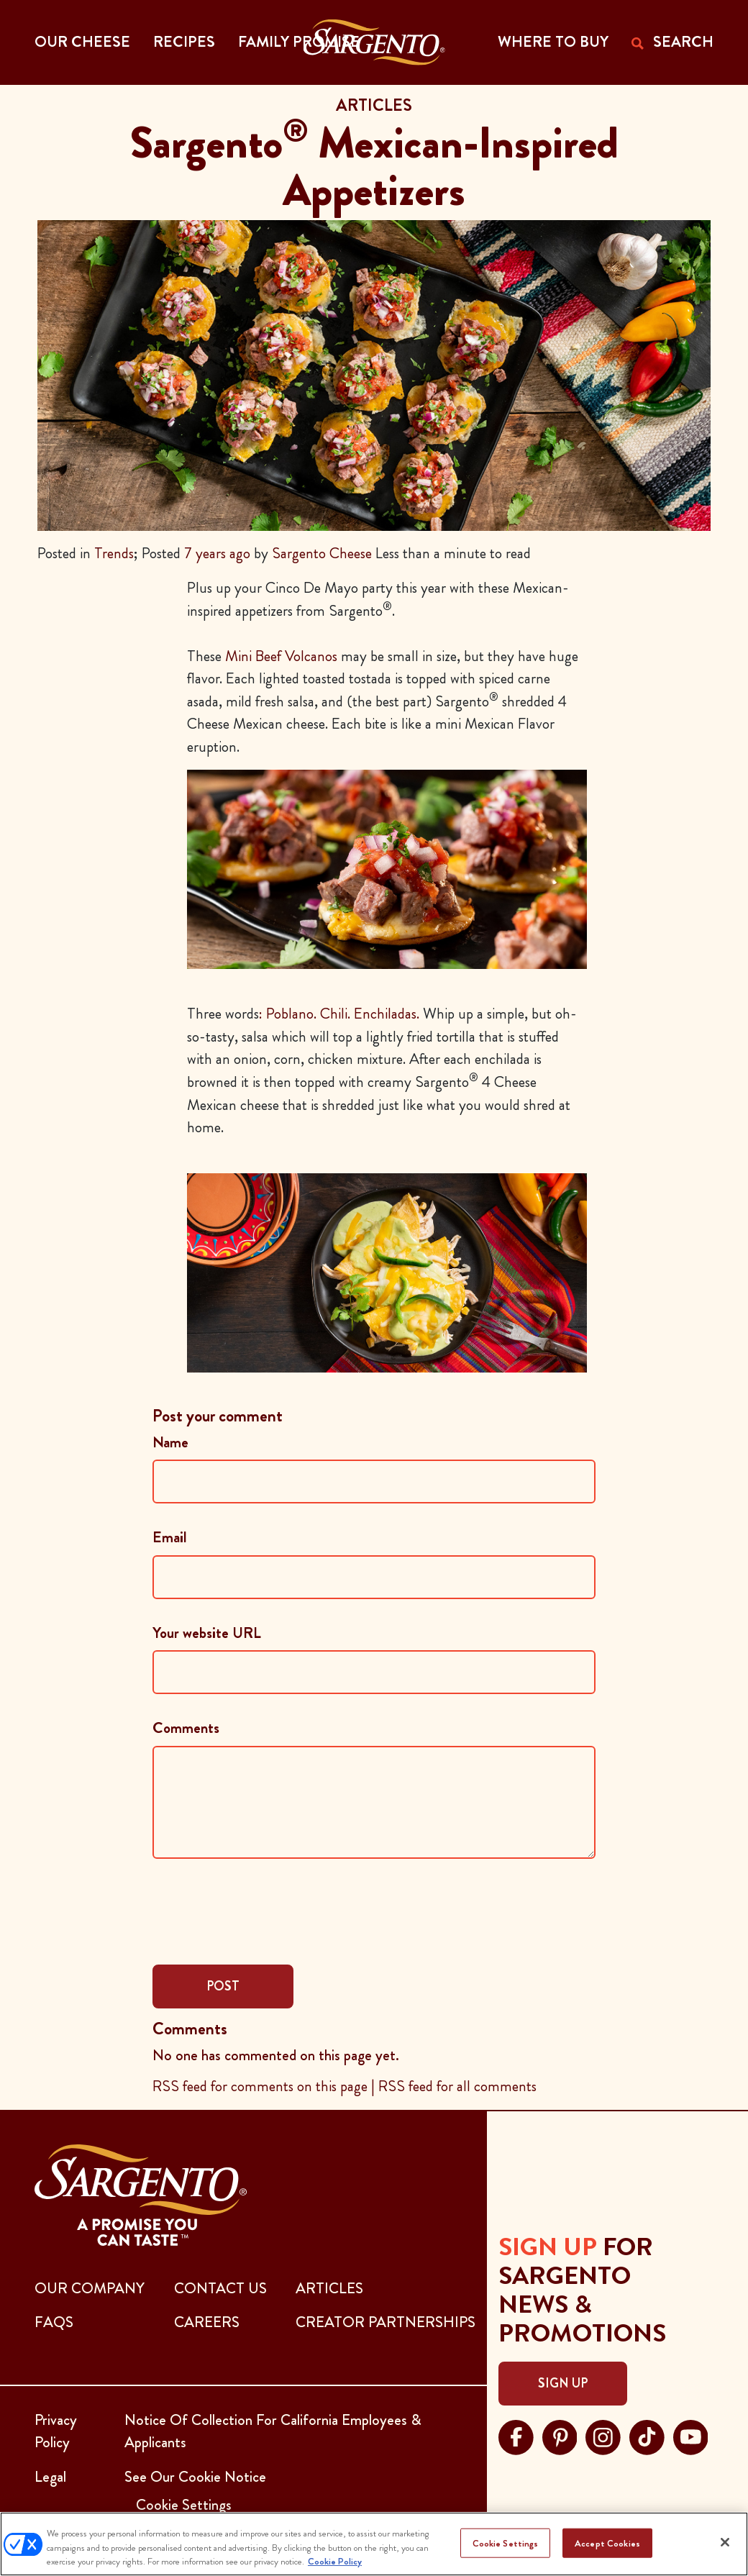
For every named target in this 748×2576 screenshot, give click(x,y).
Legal (50, 2477)
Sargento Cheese (322, 553)
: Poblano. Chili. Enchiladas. (339, 1013)
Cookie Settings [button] (184, 2505)
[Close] (725, 2542)
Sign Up (563, 2383)
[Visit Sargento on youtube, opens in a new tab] (690, 2435)
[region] (374, 2544)
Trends (114, 553)
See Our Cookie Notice (195, 2477)
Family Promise (299, 42)
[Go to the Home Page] (374, 42)
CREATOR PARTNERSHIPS (385, 2322)
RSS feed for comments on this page (260, 2086)
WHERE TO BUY (553, 42)
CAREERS (207, 2322)
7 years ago (217, 553)
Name (170, 1442)
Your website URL (206, 1633)
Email (169, 1537)
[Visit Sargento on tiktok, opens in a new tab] (647, 2435)
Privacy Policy (56, 2431)
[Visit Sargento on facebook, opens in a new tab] (516, 2435)
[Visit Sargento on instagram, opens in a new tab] (603, 2435)
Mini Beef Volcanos (281, 656)
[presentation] (261, 1910)
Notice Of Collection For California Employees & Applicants (272, 2431)
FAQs (54, 2322)
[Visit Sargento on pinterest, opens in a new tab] (560, 2435)
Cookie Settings (506, 2542)
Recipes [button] (184, 42)
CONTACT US (220, 2288)
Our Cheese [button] (82, 42)
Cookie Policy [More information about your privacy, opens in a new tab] (335, 2561)
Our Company (90, 2288)
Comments (185, 1728)
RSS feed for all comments (457, 2086)
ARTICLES (329, 2288)
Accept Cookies (607, 2542)
